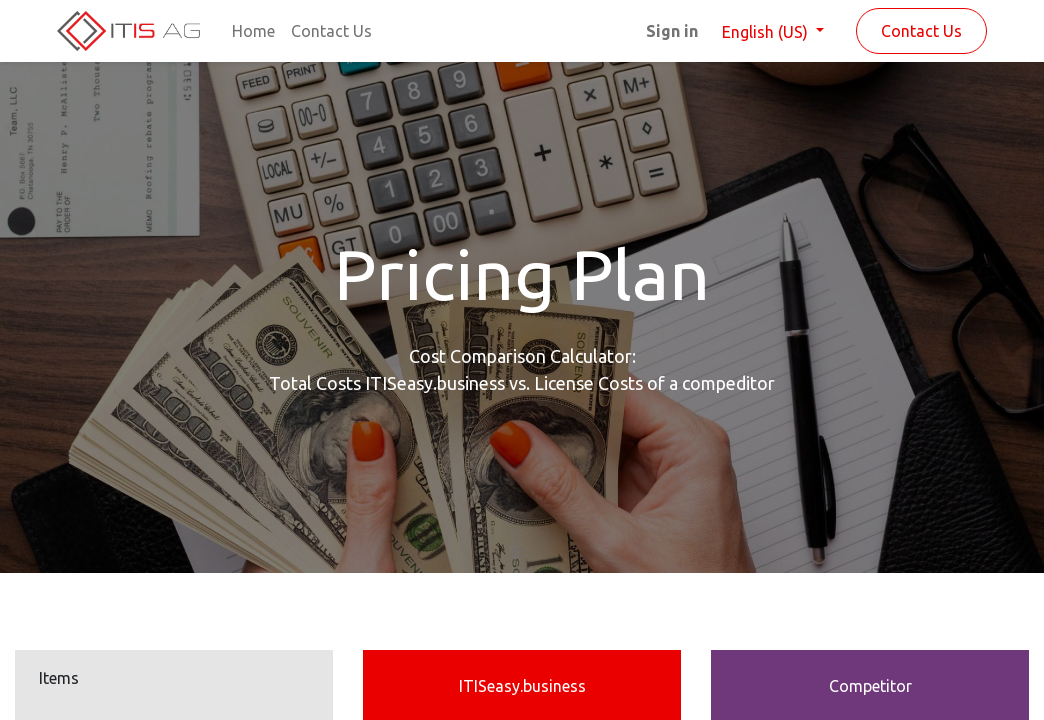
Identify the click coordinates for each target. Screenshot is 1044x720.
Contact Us (921, 31)
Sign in (672, 31)
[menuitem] (253, 31)
